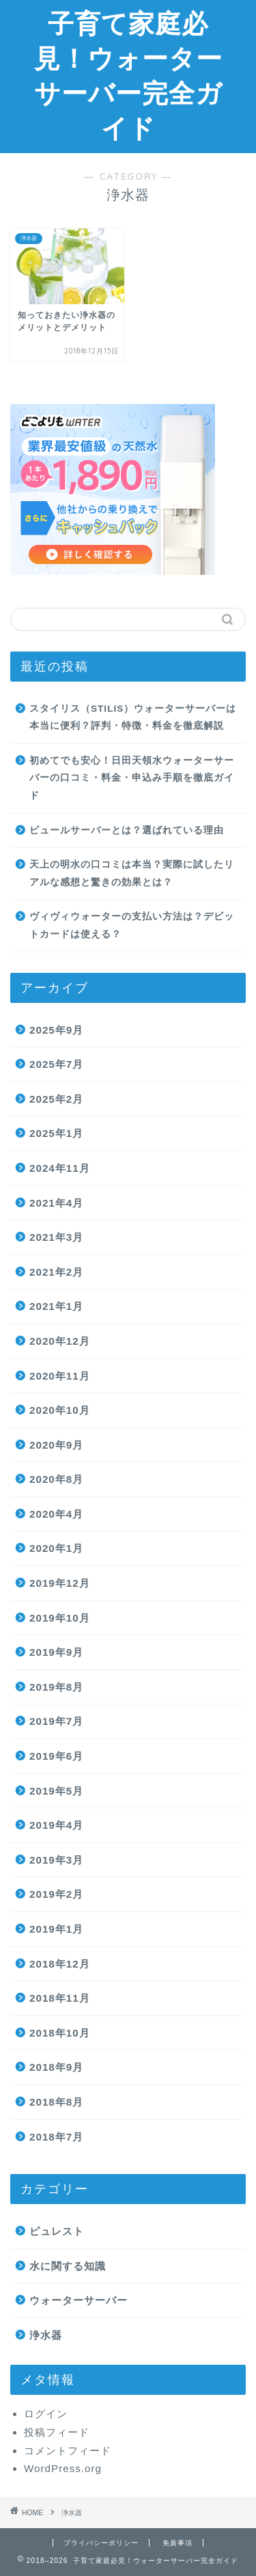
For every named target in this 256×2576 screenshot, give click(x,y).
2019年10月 (59, 1618)
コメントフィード (67, 2450)
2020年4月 (56, 1514)
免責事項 (177, 2543)
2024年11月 (59, 1168)
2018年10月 (59, 2033)
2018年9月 (56, 2067)
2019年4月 (56, 1825)
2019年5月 (56, 1791)
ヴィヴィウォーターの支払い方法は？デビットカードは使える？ (131, 925)
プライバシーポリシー (101, 2543)
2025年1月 (56, 1133)
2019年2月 (56, 1894)
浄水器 (45, 2335)
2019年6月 (56, 1756)
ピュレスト (56, 2231)
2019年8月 (56, 1687)
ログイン (46, 2413)
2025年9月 (56, 1030)
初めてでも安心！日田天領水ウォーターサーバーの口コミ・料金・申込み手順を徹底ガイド (131, 778)
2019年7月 (56, 1721)
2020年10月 (59, 1410)
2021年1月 (56, 1306)
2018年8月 (56, 2102)
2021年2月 (56, 1272)
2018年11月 (59, 1998)
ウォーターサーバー (78, 2300)
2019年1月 (56, 1929)
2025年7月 (56, 1064)
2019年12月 (59, 1583)
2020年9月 (56, 1445)
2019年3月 (56, 1860)
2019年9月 (56, 1652)
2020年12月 (59, 1341)
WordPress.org (63, 2468)
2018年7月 (56, 2137)
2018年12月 (59, 1964)
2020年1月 (56, 1548)
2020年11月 (59, 1376)
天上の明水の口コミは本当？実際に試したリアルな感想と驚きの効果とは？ (131, 873)
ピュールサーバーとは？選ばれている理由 (126, 830)
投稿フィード (56, 2432)
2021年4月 (56, 1203)
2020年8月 (56, 1479)
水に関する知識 (67, 2266)
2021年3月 (56, 1237)
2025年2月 (56, 1099)
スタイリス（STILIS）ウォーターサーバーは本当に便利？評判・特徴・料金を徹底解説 (132, 717)
